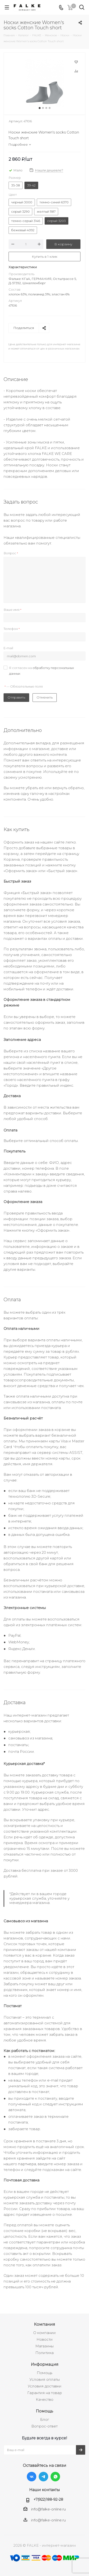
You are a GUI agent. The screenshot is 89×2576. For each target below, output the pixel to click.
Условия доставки (44, 2386)
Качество (44, 2399)
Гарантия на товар (44, 2393)
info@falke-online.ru (48, 2509)
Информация (44, 2364)
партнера (27, 2164)
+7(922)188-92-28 (48, 2499)
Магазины (44, 2346)
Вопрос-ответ (44, 2426)
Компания (44, 2324)
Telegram (43, 2476)
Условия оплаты (44, 2379)
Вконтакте (31, 2476)
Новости (45, 2339)
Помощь (44, 2372)
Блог (44, 2419)
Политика (44, 2352)
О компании (44, 2332)
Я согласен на (41, 670)
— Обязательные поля (24, 686)
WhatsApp (55, 2476)
